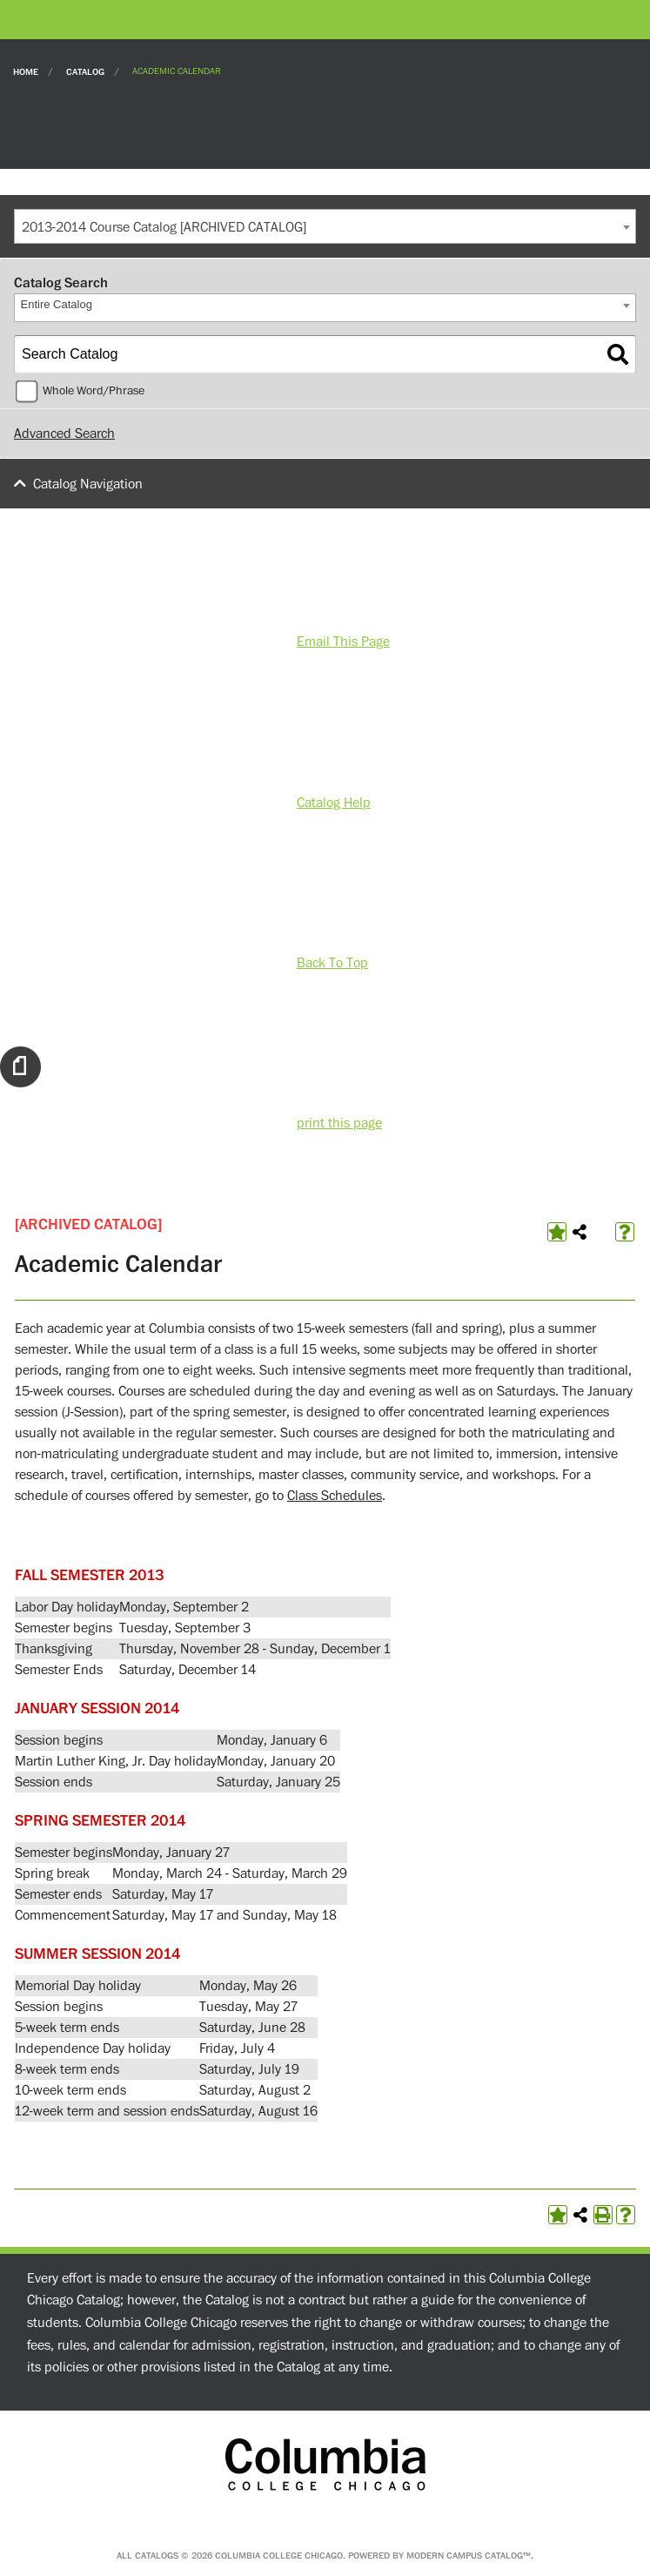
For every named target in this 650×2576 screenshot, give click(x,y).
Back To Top (332, 963)
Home (25, 71)
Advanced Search (64, 433)
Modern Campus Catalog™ (468, 2555)
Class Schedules (334, 1495)
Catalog (85, 71)
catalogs (156, 2555)
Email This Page (343, 641)
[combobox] (325, 226)
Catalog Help (334, 802)
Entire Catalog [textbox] (56, 304)
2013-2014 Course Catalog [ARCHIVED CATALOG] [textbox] (164, 227)
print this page (339, 1123)
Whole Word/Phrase (93, 391)
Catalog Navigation (88, 484)
